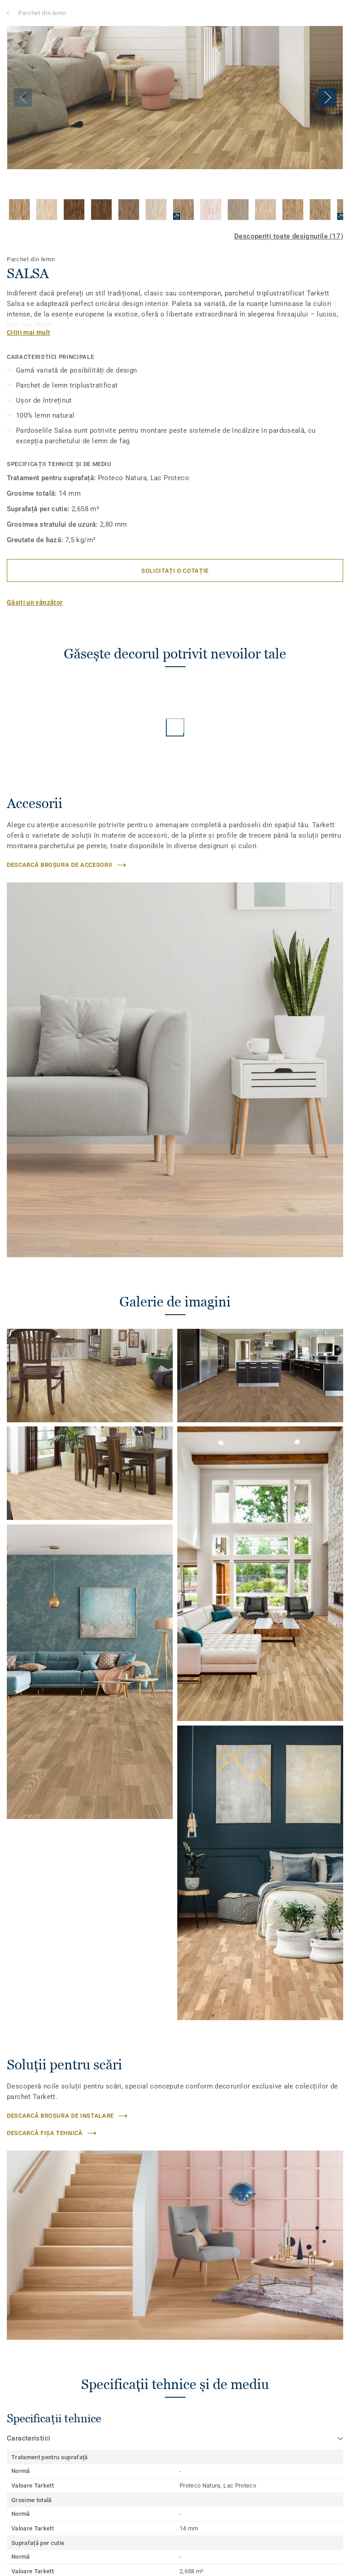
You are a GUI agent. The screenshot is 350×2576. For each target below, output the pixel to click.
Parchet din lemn (42, 13)
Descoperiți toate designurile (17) (288, 236)
